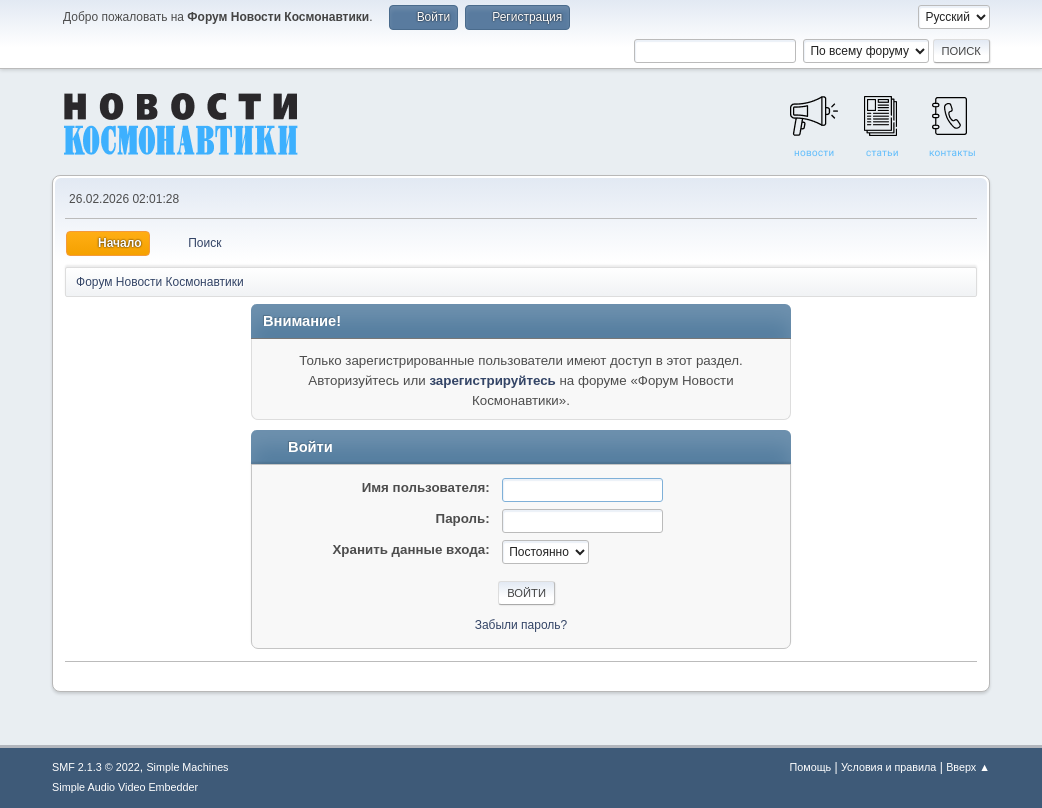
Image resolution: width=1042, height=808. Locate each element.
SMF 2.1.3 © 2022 (96, 767)
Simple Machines (187, 767)
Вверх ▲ (968, 767)
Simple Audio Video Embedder (125, 787)
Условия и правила (888, 767)
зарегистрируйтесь (492, 380)
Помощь (811, 767)
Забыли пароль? (521, 625)
